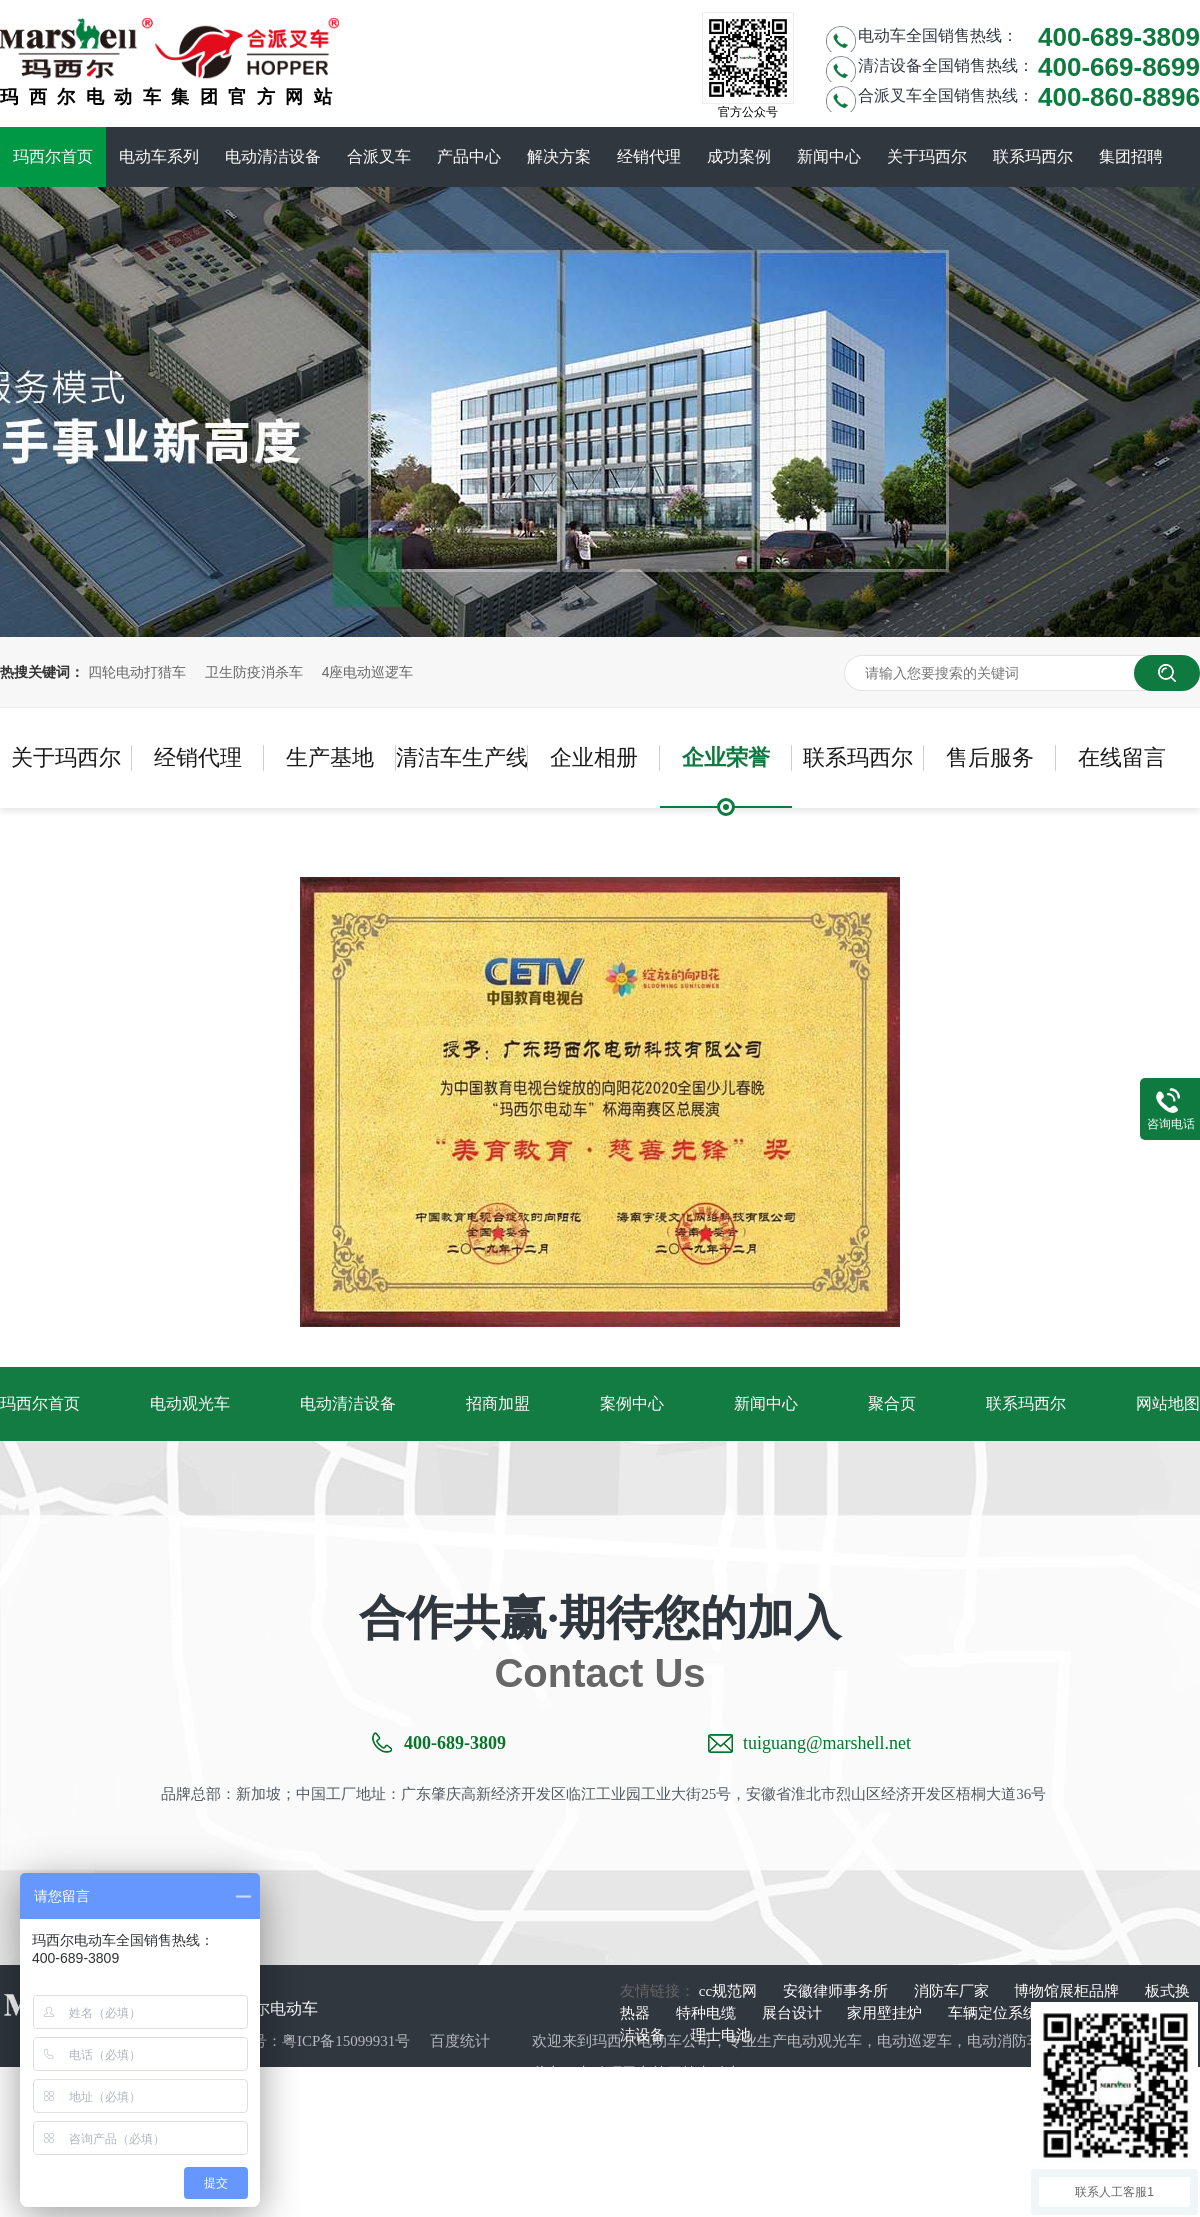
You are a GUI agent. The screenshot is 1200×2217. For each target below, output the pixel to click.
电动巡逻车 (914, 2041)
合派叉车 (379, 156)
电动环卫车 (614, 2073)
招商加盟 (498, 1403)
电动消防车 (1004, 2041)
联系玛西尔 (1033, 156)
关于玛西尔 (927, 156)
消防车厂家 (953, 1991)
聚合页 (892, 1403)
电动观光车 (190, 1403)
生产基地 (330, 757)
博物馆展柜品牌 (1068, 1991)
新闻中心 (829, 156)
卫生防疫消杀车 (254, 672)
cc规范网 (730, 1991)
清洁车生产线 (462, 757)
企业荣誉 (726, 757)
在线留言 (1122, 757)
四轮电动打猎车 (137, 672)
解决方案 (559, 156)
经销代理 (649, 156)
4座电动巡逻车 (368, 672)
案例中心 (632, 1403)
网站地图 (1168, 1403)
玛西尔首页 (53, 156)
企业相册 (594, 757)
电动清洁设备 (273, 156)
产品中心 (469, 156)
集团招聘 (1131, 156)
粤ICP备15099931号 (346, 2041)
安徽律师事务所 (837, 1991)
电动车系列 (159, 156)
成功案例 (739, 156)
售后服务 (990, 757)
